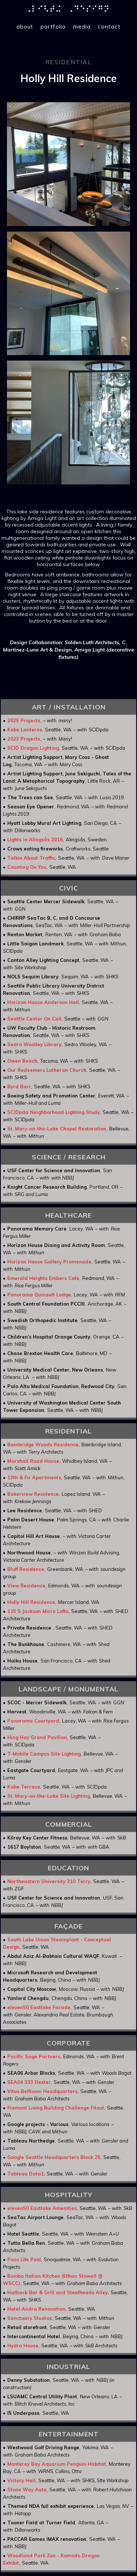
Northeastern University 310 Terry (48, 1881)
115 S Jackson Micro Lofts (37, 1611)
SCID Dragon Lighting (33, 748)
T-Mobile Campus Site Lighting (44, 1754)
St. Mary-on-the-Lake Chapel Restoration (56, 1129)
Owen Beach (22, 1061)
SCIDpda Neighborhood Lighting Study (53, 1112)
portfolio (53, 26)
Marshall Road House (33, 1461)
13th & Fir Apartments (34, 1477)
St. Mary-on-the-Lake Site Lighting (48, 1796)
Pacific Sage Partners (33, 2056)
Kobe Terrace (23, 1787)
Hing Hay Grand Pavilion (37, 1737)
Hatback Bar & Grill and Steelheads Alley (57, 2292)
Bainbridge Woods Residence (43, 1444)
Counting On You (26, 867)
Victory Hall (21, 2480)
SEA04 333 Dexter (29, 2082)
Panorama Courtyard (33, 1721)
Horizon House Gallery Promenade (49, 1262)
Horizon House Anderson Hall (43, 1002)
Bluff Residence (25, 1569)
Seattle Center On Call (34, 1019)
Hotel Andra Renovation (36, 2309)
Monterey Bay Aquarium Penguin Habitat (56, 2464)
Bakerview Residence (33, 1494)
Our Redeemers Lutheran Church (46, 1070)
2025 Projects (23, 720)
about (24, 26)
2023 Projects (23, 739)
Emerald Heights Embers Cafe (43, 1278)
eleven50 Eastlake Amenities (42, 2208)
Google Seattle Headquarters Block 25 (53, 2157)
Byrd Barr (19, 1086)
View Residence (26, 1585)
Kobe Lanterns (24, 729)
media (82, 26)
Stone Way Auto (26, 2489)
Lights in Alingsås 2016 (35, 839)
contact (109, 26)
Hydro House (22, 2345)
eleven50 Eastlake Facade (39, 2007)
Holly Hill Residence (31, 1602)
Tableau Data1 (25, 2174)
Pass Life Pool (24, 2259)
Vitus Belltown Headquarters (42, 2091)
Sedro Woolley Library (34, 1044)
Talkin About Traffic (31, 858)
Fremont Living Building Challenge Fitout (55, 2108)
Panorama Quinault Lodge (39, 1295)
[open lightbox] (68, 164)
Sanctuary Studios (29, 2318)
